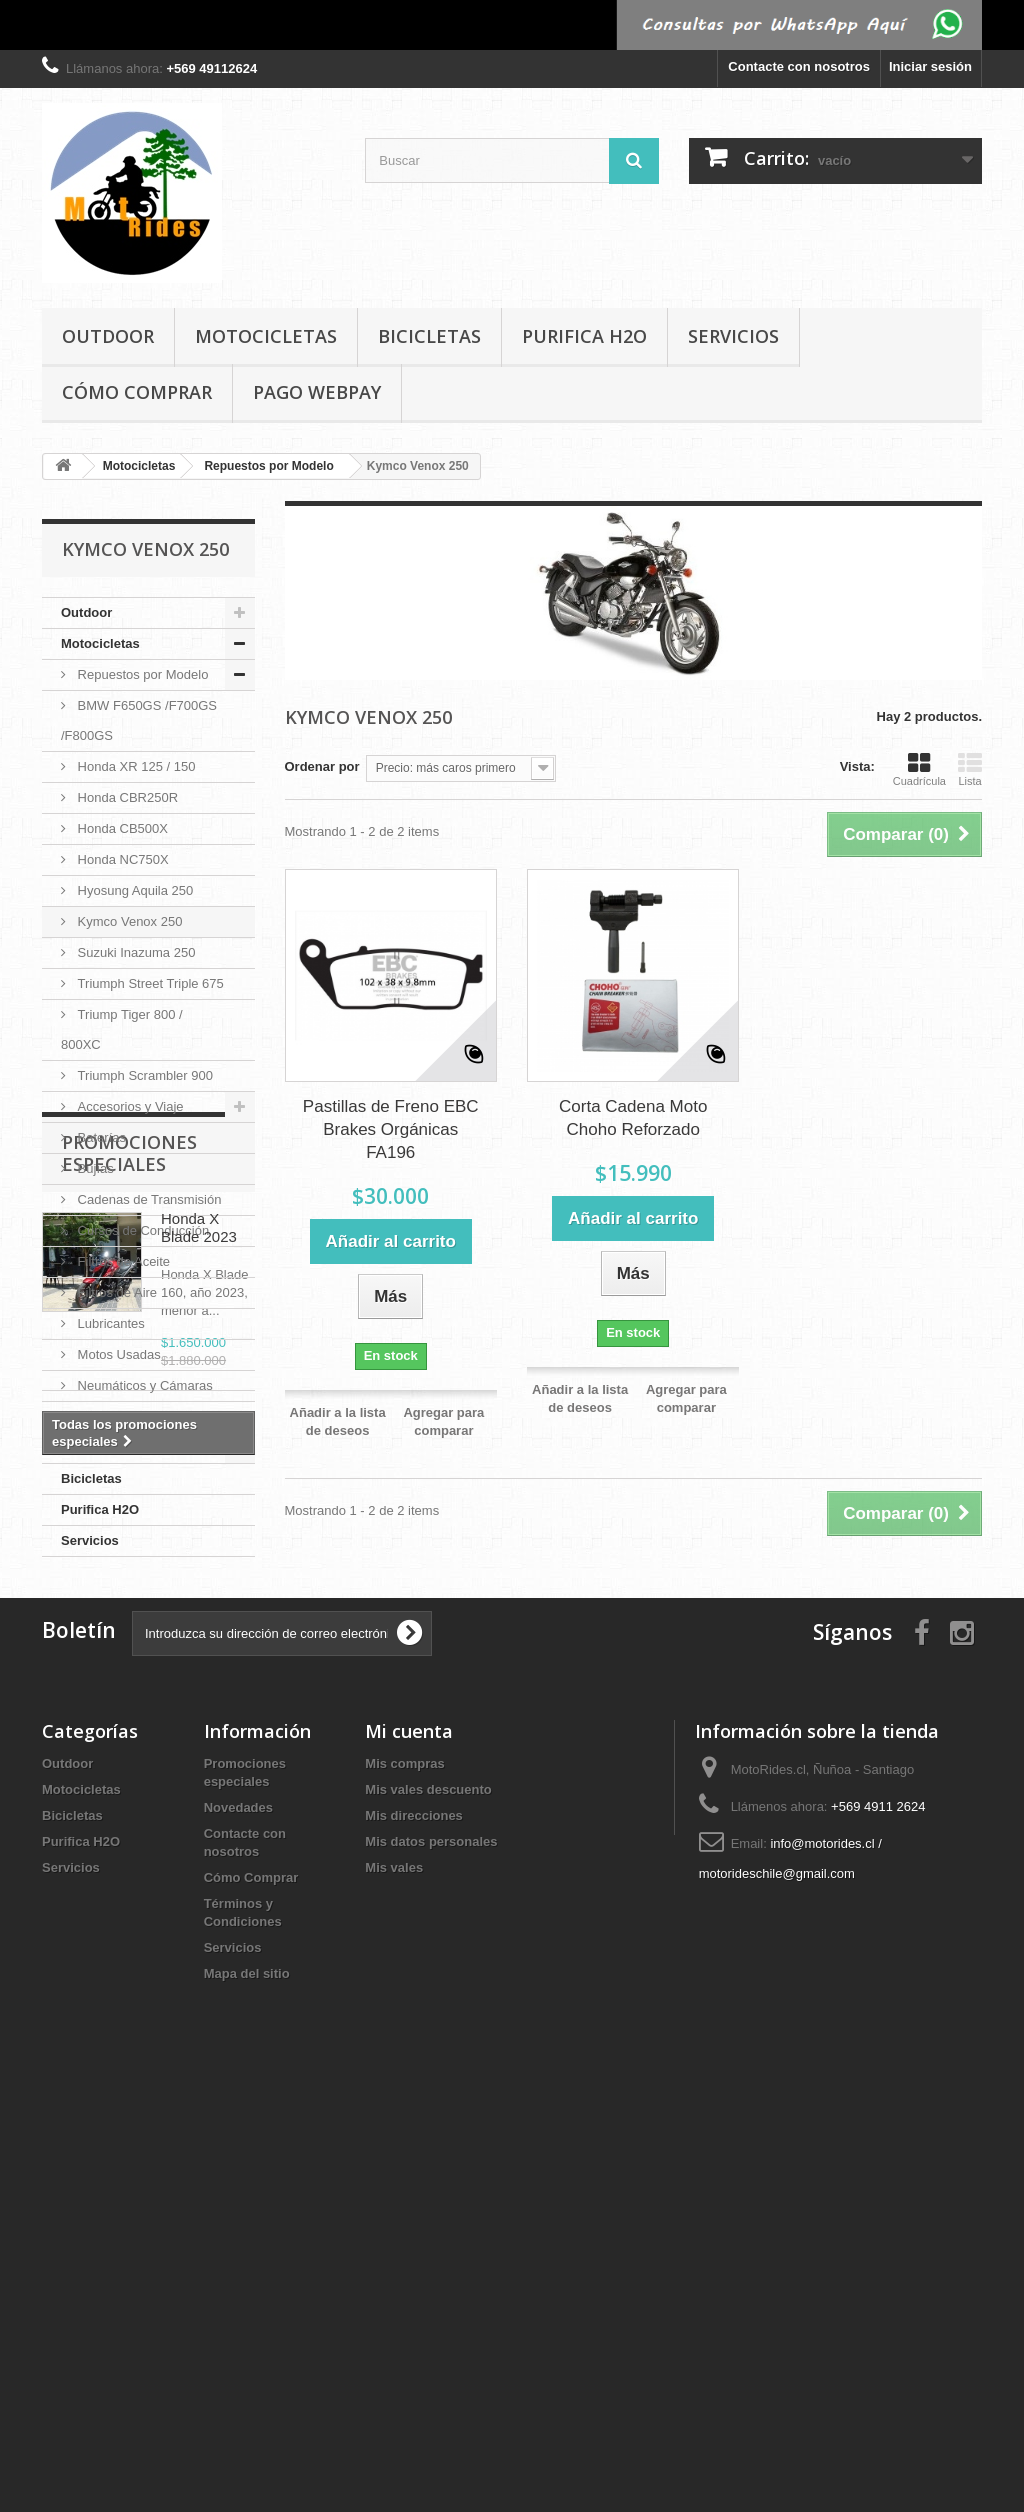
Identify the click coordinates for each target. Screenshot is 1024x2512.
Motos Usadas (117, 1354)
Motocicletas (266, 336)
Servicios (733, 336)
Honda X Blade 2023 (199, 1702)
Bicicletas (429, 336)
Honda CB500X (121, 828)
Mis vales (394, 2279)
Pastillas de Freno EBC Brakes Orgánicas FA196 (391, 1129)
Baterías (100, 1137)
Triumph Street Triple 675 (149, 983)
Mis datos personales (431, 2253)
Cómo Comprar (137, 392)
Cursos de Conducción (141, 1230)
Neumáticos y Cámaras (143, 1385)
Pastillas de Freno (128, 1416)
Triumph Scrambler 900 (143, 1075)
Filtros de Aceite (122, 1261)
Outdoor (108, 336)
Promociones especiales (129, 1628)
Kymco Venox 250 (128, 921)
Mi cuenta (409, 2143)
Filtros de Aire (115, 1292)
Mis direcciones (414, 2227)
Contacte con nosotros (799, 66)
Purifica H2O (584, 336)
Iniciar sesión (930, 66)
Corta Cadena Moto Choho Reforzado (633, 1118)
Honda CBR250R (126, 797)
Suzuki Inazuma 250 (134, 952)
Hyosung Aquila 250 (133, 890)
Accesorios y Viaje (129, 1106)
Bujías (94, 1168)
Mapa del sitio (247, 2385)
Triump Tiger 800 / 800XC (122, 1029)
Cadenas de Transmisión (147, 1199)
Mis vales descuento (428, 2201)
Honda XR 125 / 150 (134, 766)
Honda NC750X (121, 859)
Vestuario (103, 1447)
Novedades (238, 2219)
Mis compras (404, 2175)
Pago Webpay (317, 392)
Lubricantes (109, 1323)
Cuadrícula (919, 769)
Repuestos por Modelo (141, 674)
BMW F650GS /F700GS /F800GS (139, 720)
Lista (970, 769)
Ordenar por (322, 766)
